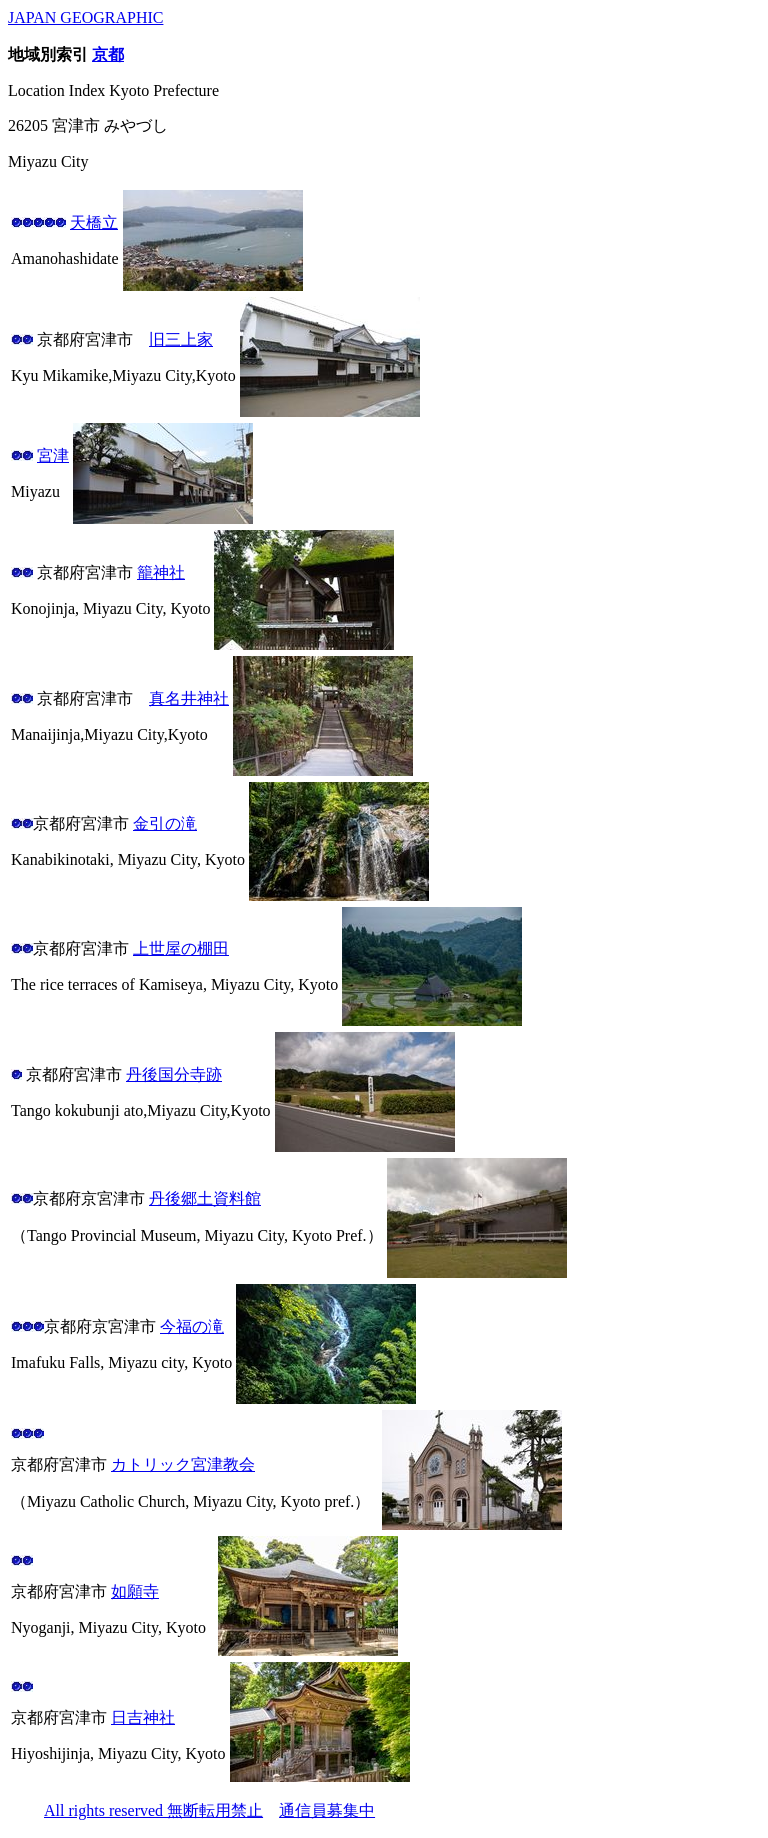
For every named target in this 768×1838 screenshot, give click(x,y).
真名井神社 (189, 698)
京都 (108, 54)
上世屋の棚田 (181, 948)
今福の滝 (192, 1326)
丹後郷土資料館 (205, 1198)
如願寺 (135, 1591)
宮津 (53, 455)
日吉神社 (143, 1717)
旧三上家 (181, 339)
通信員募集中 (327, 1810)
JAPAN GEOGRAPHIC (85, 17)
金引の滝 (165, 823)
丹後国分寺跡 (174, 1074)
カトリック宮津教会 (183, 1464)
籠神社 (161, 572)
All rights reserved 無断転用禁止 (153, 1810)
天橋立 (94, 222)
